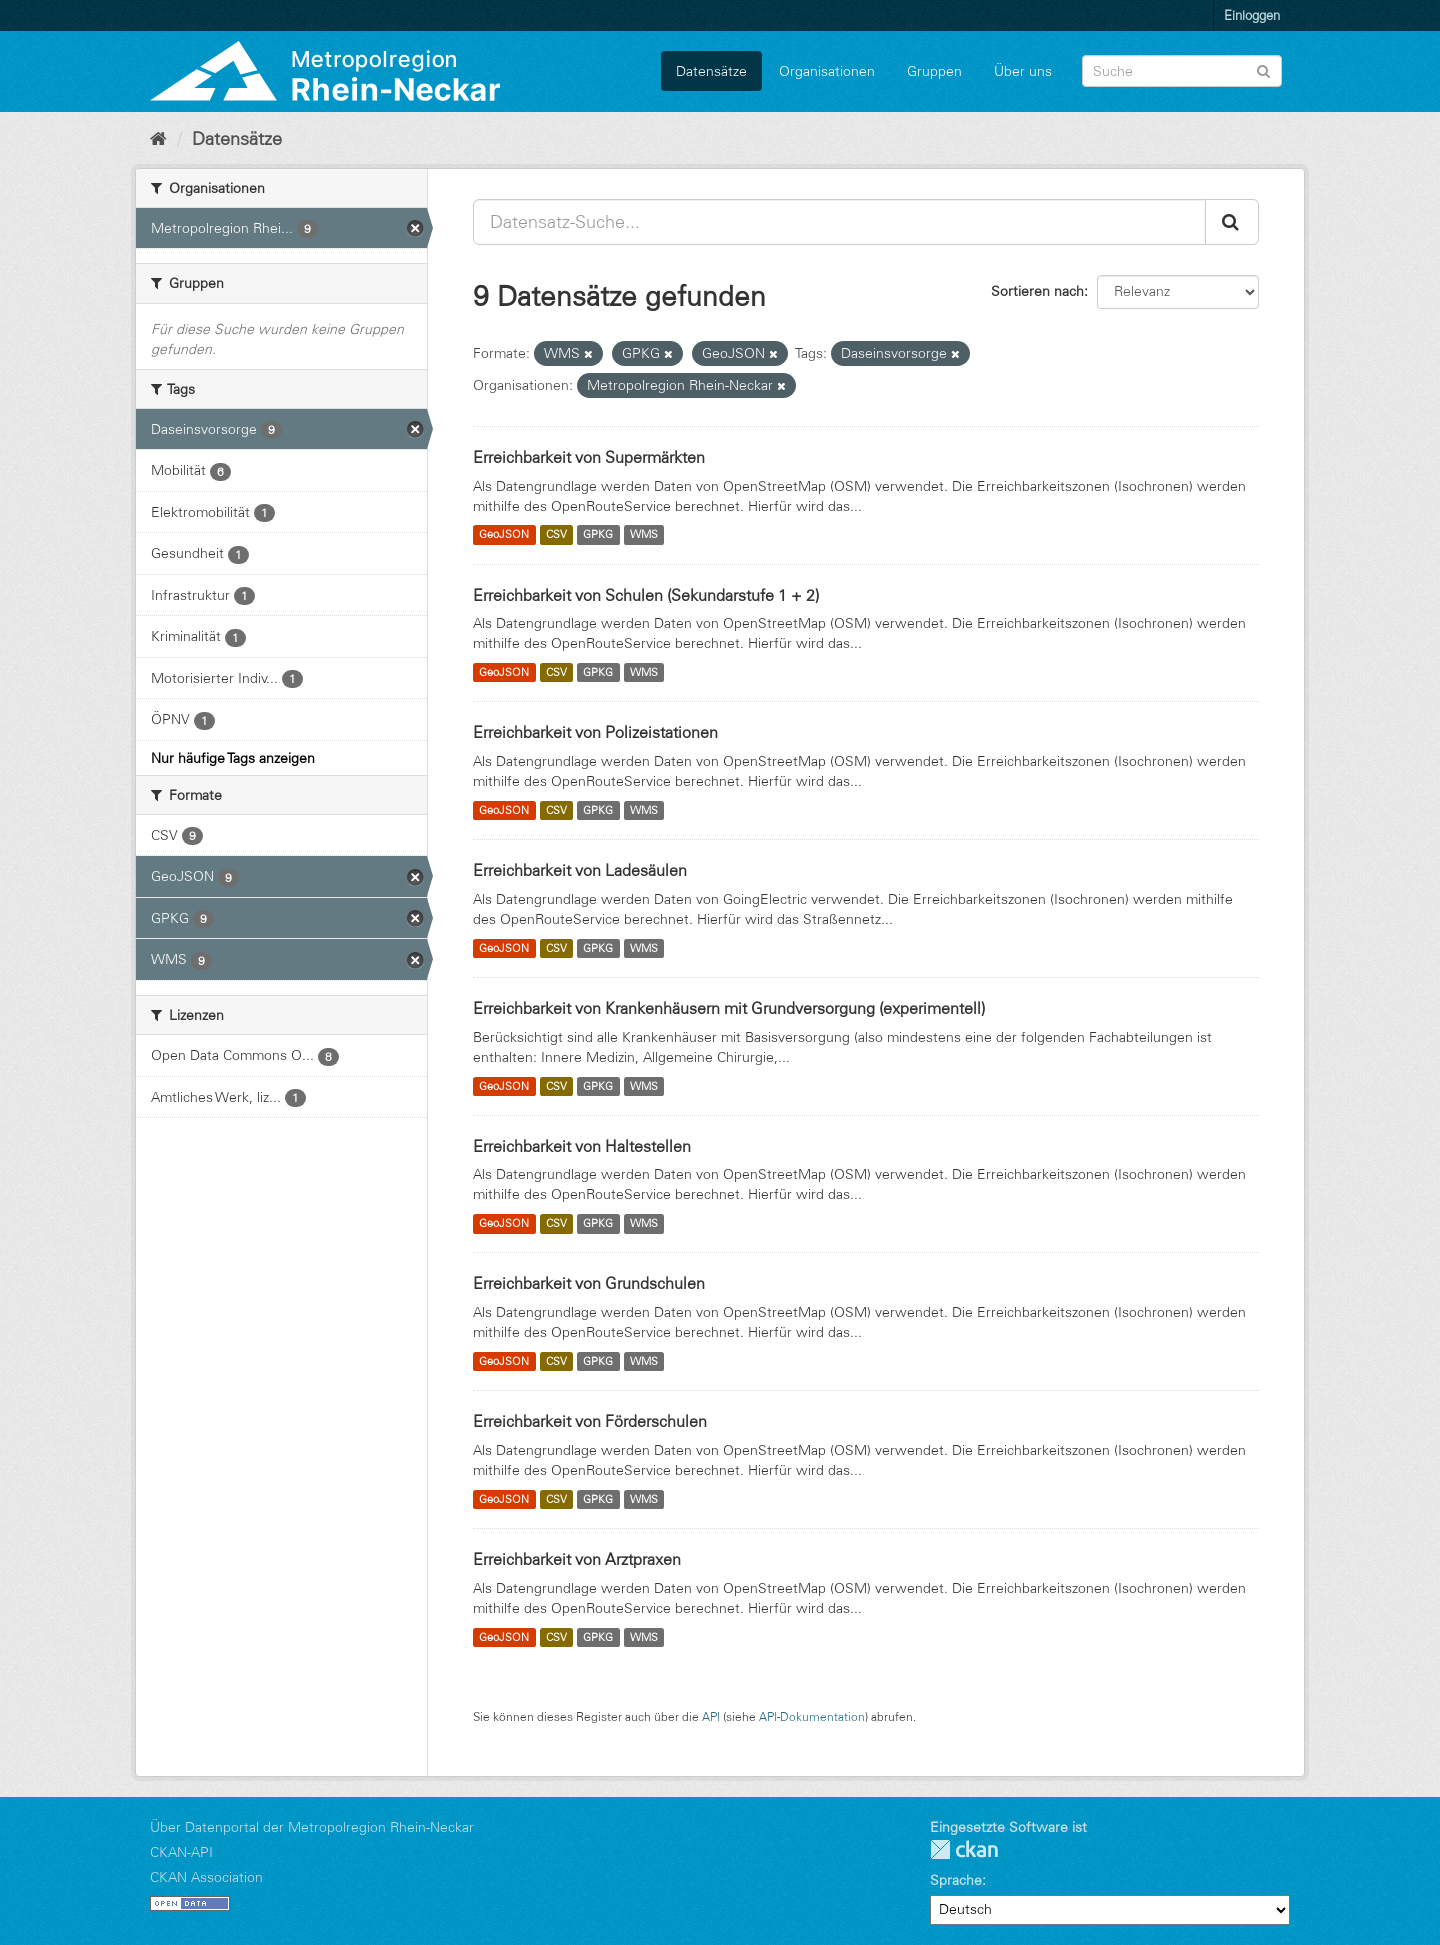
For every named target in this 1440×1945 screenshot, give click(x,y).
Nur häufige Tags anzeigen (233, 758)
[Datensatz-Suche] (1182, 71)
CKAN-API (181, 1852)
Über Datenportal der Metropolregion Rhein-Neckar (312, 1827)
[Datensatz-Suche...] (839, 222)
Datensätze (711, 71)
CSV (556, 535)
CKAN (964, 1849)
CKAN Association (206, 1877)
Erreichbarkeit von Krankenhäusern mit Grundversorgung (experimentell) (729, 1008)
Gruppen (934, 71)
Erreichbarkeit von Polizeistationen (595, 732)
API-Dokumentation (812, 1716)
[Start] (158, 139)
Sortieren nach (1037, 291)
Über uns (1023, 71)
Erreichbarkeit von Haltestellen (582, 1146)
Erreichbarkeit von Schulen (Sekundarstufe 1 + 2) (646, 595)
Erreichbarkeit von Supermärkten (589, 457)
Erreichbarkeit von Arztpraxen (577, 1559)
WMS (644, 535)
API (711, 1716)
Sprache (956, 1880)
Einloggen (1252, 15)
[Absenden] (1263, 69)
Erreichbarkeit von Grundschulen (589, 1283)
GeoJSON (504, 535)
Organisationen (827, 71)
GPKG (598, 535)
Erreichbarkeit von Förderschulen (590, 1421)
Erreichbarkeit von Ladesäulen (580, 870)
